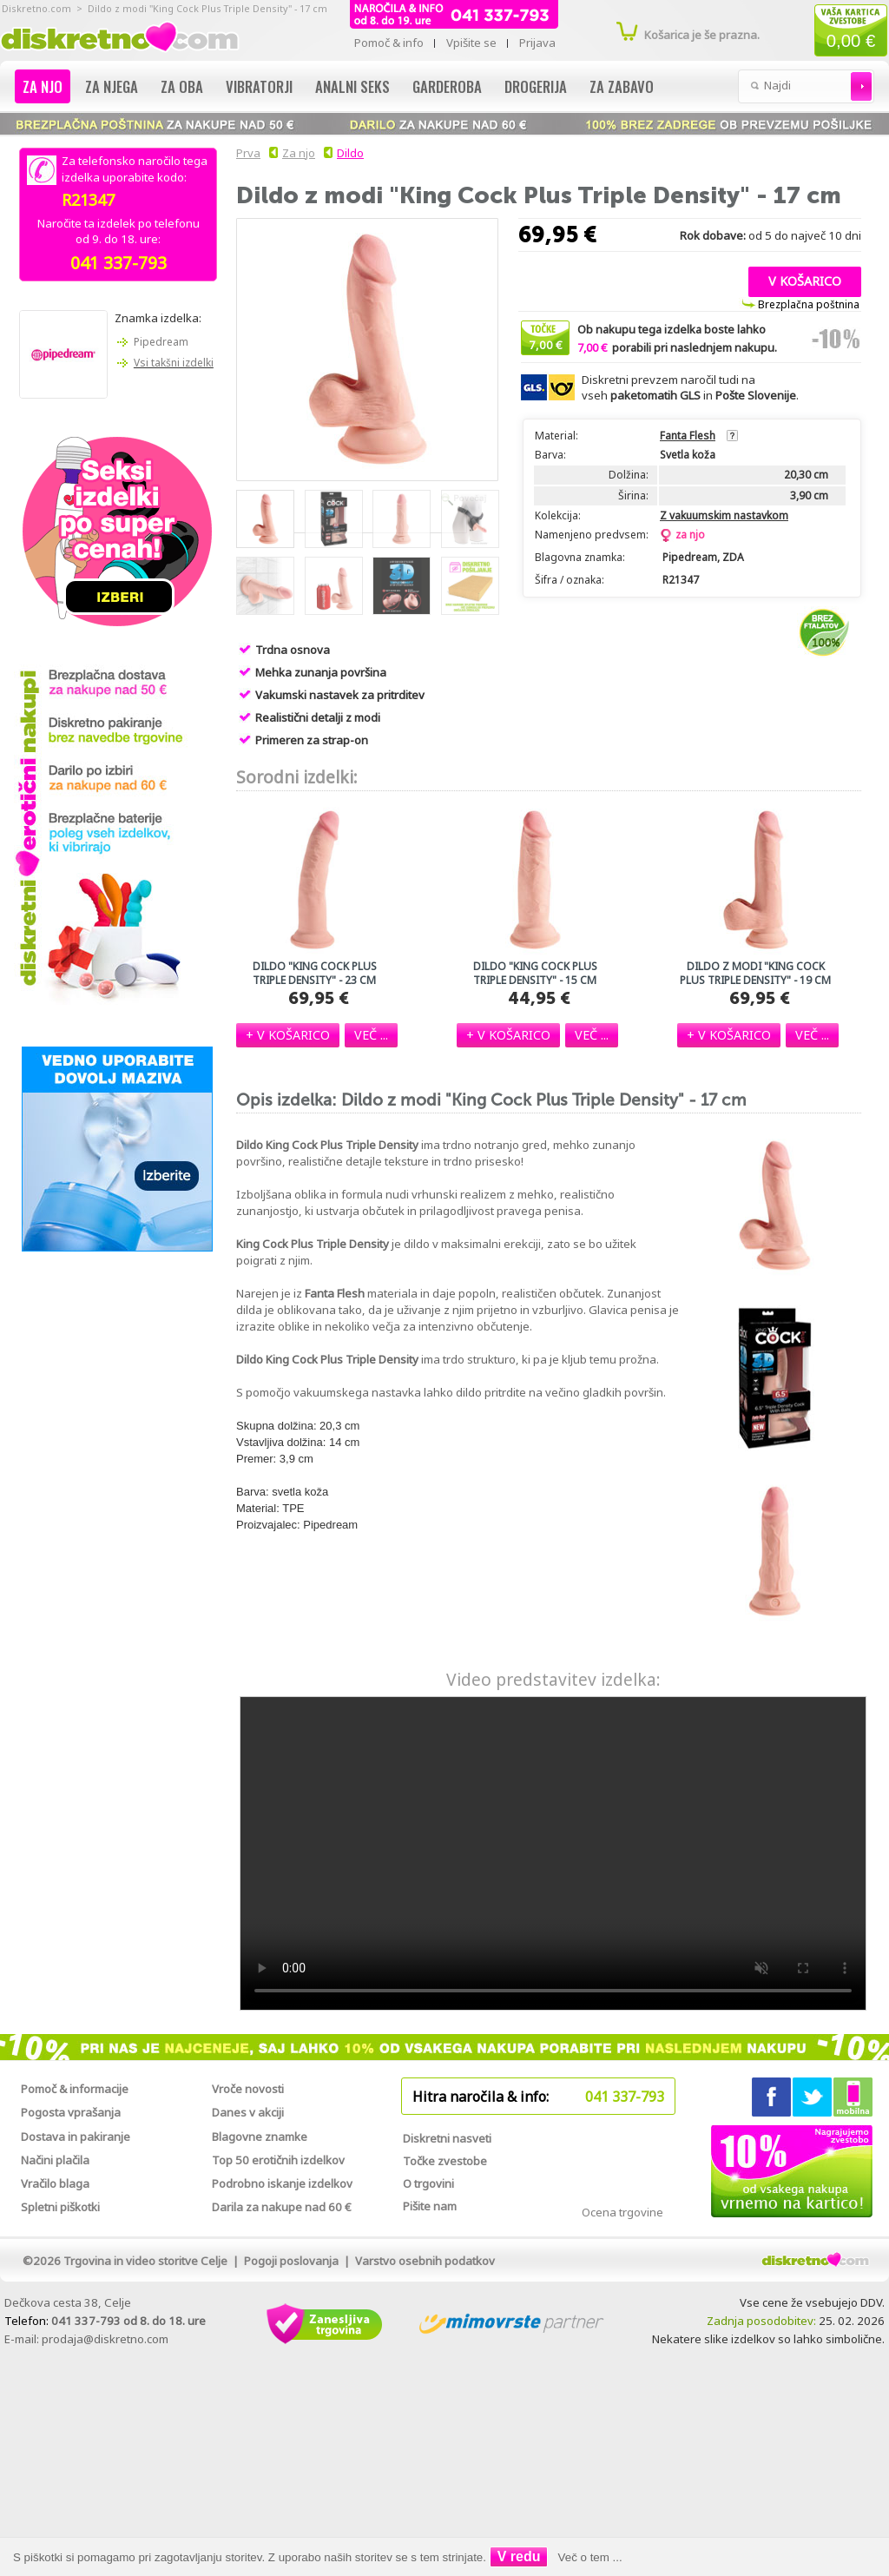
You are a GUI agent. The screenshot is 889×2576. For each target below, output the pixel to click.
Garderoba (447, 86)
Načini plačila (55, 2160)
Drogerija (535, 86)
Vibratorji (259, 86)
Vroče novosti (248, 2089)
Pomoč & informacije (74, 2089)
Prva (245, 153)
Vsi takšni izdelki (174, 362)
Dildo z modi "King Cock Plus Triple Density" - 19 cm (755, 973)
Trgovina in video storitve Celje (145, 2261)
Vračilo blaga (55, 2183)
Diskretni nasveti (447, 2138)
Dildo (350, 153)
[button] (804, 280)
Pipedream (161, 341)
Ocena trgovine (622, 2212)
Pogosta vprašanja (71, 2112)
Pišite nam (430, 2206)
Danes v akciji (248, 2112)
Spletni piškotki (60, 2207)
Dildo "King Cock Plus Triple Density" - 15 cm (535, 973)
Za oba (182, 86)
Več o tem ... (590, 2557)
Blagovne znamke (259, 2136)
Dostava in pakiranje (75, 2136)
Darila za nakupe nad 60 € (282, 2207)
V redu (519, 2556)
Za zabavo (621, 86)
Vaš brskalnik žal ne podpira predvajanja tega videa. (553, 1853)
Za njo (43, 86)
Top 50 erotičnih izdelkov (278, 2160)
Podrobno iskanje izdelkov (282, 2183)
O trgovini (428, 2183)
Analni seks (352, 86)
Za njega (111, 86)
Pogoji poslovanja (291, 2261)
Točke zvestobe (445, 2161)
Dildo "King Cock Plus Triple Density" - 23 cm (315, 973)
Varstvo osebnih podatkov (425, 2261)
